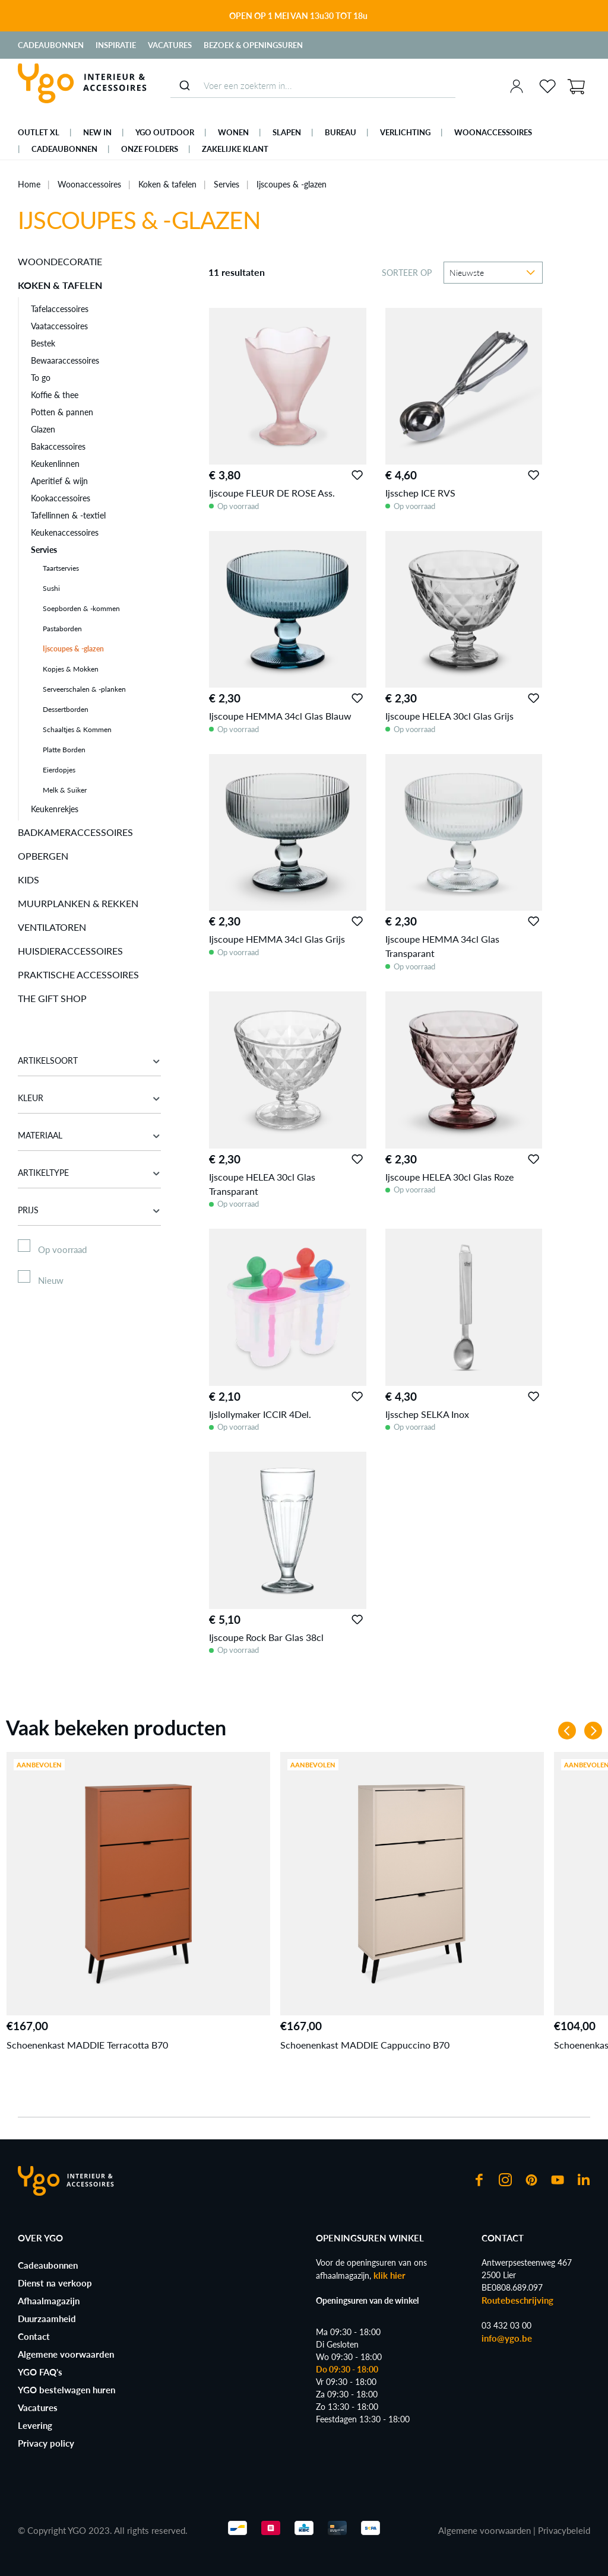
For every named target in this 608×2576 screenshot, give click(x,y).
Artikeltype (89, 1173)
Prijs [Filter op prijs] (89, 1210)
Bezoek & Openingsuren (253, 45)
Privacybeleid (564, 2530)
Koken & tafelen (167, 184)
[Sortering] (493, 273)
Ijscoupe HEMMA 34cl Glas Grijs (277, 938)
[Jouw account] (516, 86)
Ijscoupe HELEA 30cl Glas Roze (449, 1176)
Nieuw (51, 1280)
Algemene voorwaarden (66, 2354)
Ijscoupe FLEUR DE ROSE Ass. (272, 492)
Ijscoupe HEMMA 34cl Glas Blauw (280, 715)
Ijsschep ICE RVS (420, 492)
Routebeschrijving (517, 2300)
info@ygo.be (507, 2338)
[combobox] (312, 86)
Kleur (89, 1098)
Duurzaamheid (47, 2318)
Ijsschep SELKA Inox (427, 1414)
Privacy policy (46, 2443)
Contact (34, 2336)
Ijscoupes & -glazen (291, 184)
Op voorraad (62, 1249)
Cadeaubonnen (51, 45)
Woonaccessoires (89, 184)
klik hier (389, 2275)
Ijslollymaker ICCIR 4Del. (260, 1414)
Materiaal (89, 1135)
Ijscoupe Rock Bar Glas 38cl (266, 1637)
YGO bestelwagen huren (66, 2389)
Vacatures (170, 45)
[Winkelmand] (576, 85)
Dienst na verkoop (55, 2283)
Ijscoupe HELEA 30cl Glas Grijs (449, 715)
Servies (226, 184)
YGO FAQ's (40, 2372)
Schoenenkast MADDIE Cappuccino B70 (364, 2044)
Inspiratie (116, 45)
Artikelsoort (89, 1060)
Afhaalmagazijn (49, 2300)
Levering (35, 2425)
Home (29, 184)
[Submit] (184, 85)
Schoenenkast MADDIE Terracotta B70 (87, 2044)
